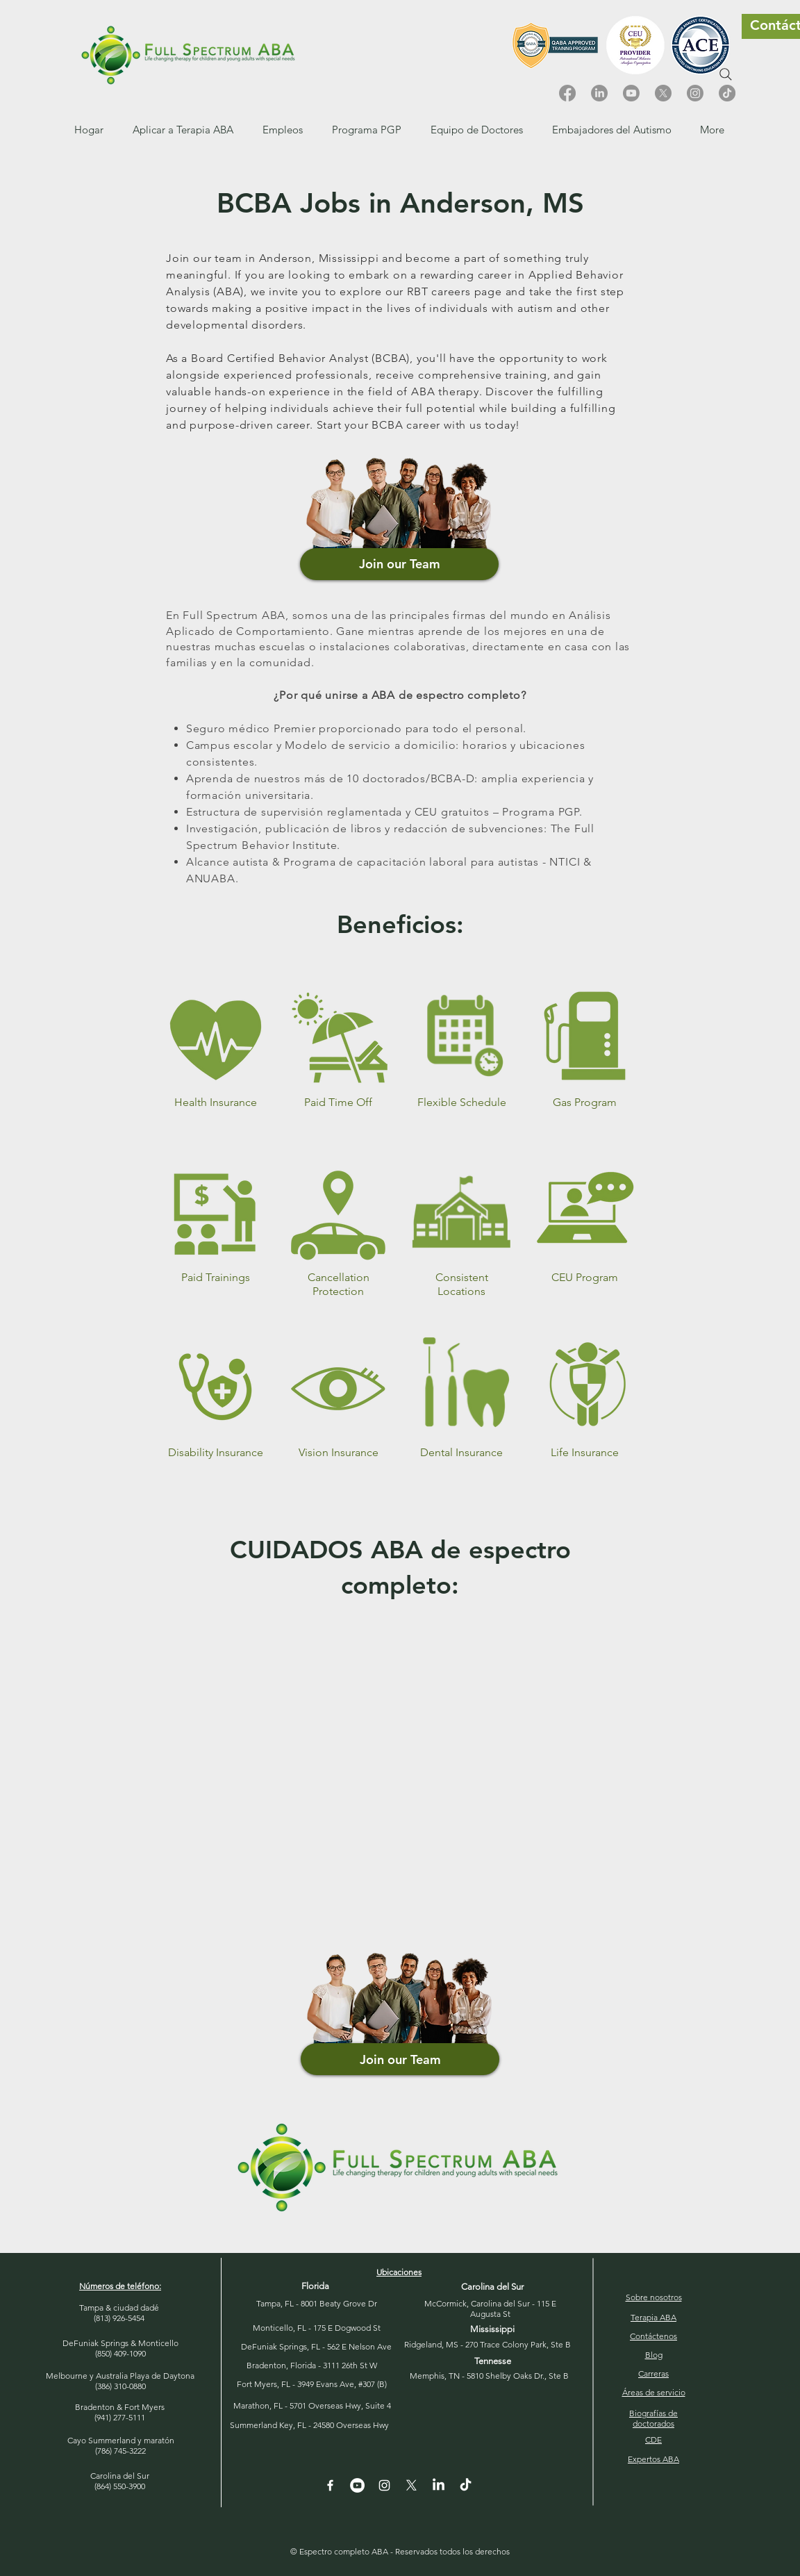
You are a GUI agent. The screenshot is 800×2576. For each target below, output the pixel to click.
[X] (663, 93)
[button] (282, 129)
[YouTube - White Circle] (357, 2485)
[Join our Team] (399, 564)
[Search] (725, 74)
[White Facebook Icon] (330, 2485)
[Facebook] (567, 93)
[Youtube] (631, 93)
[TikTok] (727, 93)
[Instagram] (695, 93)
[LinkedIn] (599, 93)
